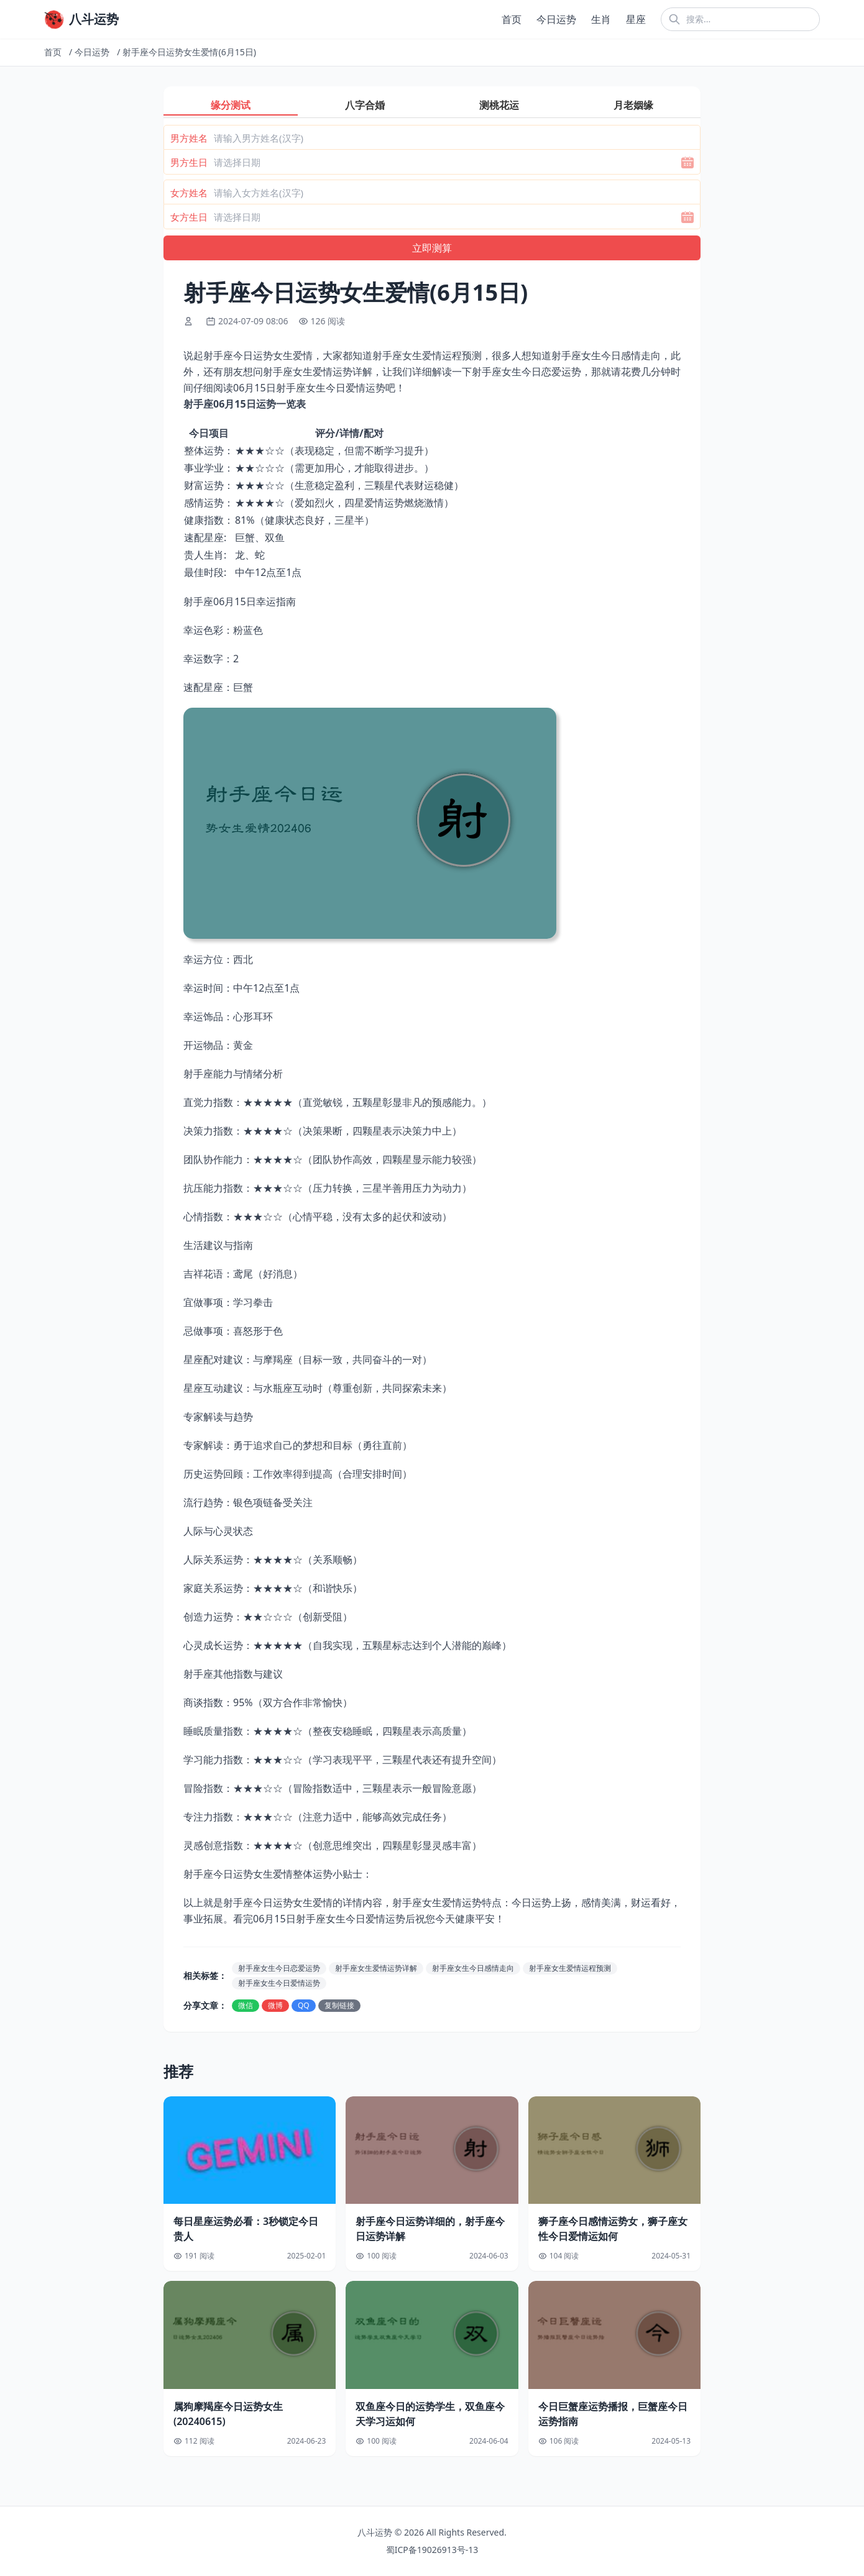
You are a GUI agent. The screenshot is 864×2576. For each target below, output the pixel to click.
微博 (275, 2005)
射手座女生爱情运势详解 (376, 1968)
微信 (245, 2005)
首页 (512, 19)
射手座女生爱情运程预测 (570, 1968)
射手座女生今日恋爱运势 (279, 1968)
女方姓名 (189, 192)
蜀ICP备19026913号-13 (432, 2549)
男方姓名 (189, 138)
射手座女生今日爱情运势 (279, 1983)
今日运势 (556, 19)
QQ (304, 2005)
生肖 (601, 19)
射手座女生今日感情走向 (473, 1968)
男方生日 (189, 162)
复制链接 (339, 2005)
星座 (636, 19)
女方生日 (189, 217)
